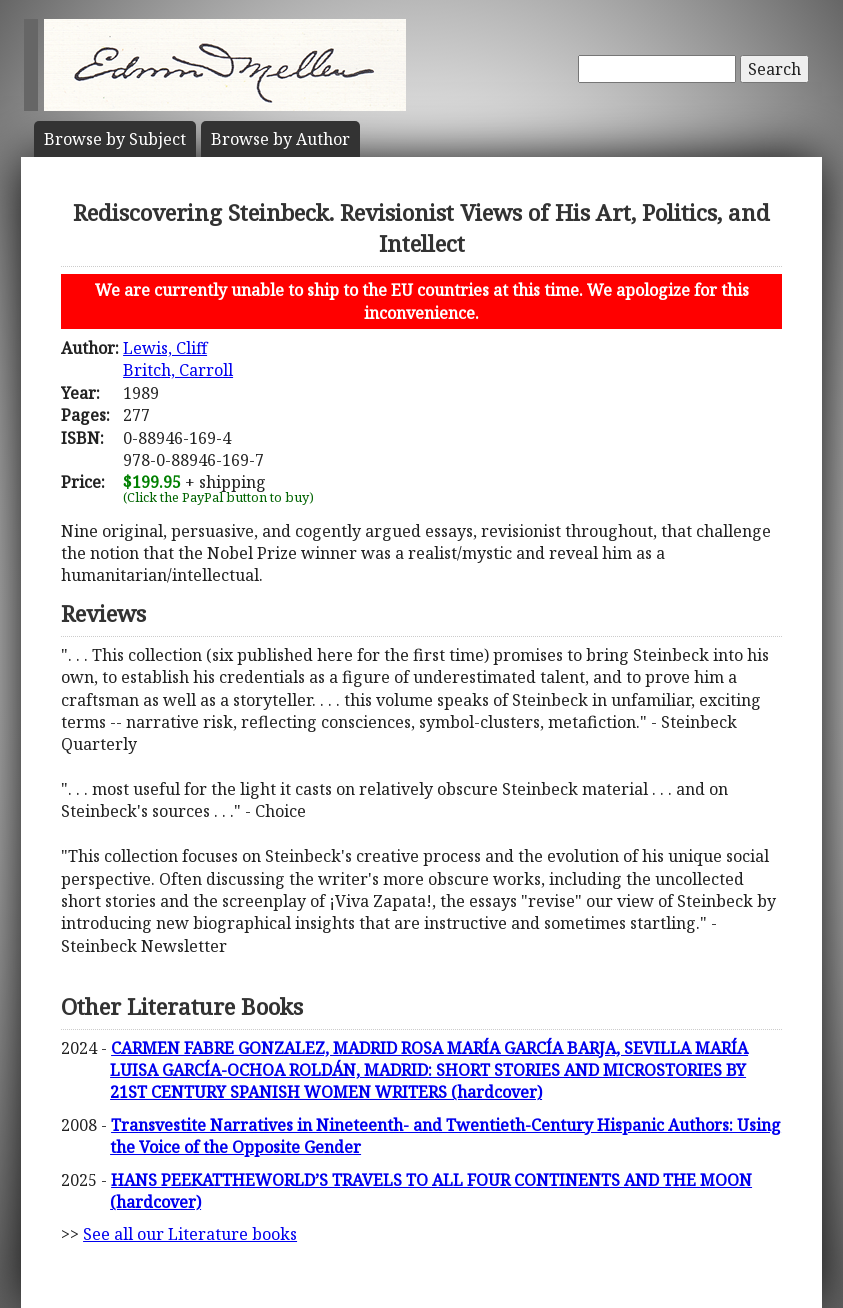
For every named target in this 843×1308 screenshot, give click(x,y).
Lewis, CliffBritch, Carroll (178, 359)
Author (280, 139)
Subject (115, 139)
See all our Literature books (190, 1234)
